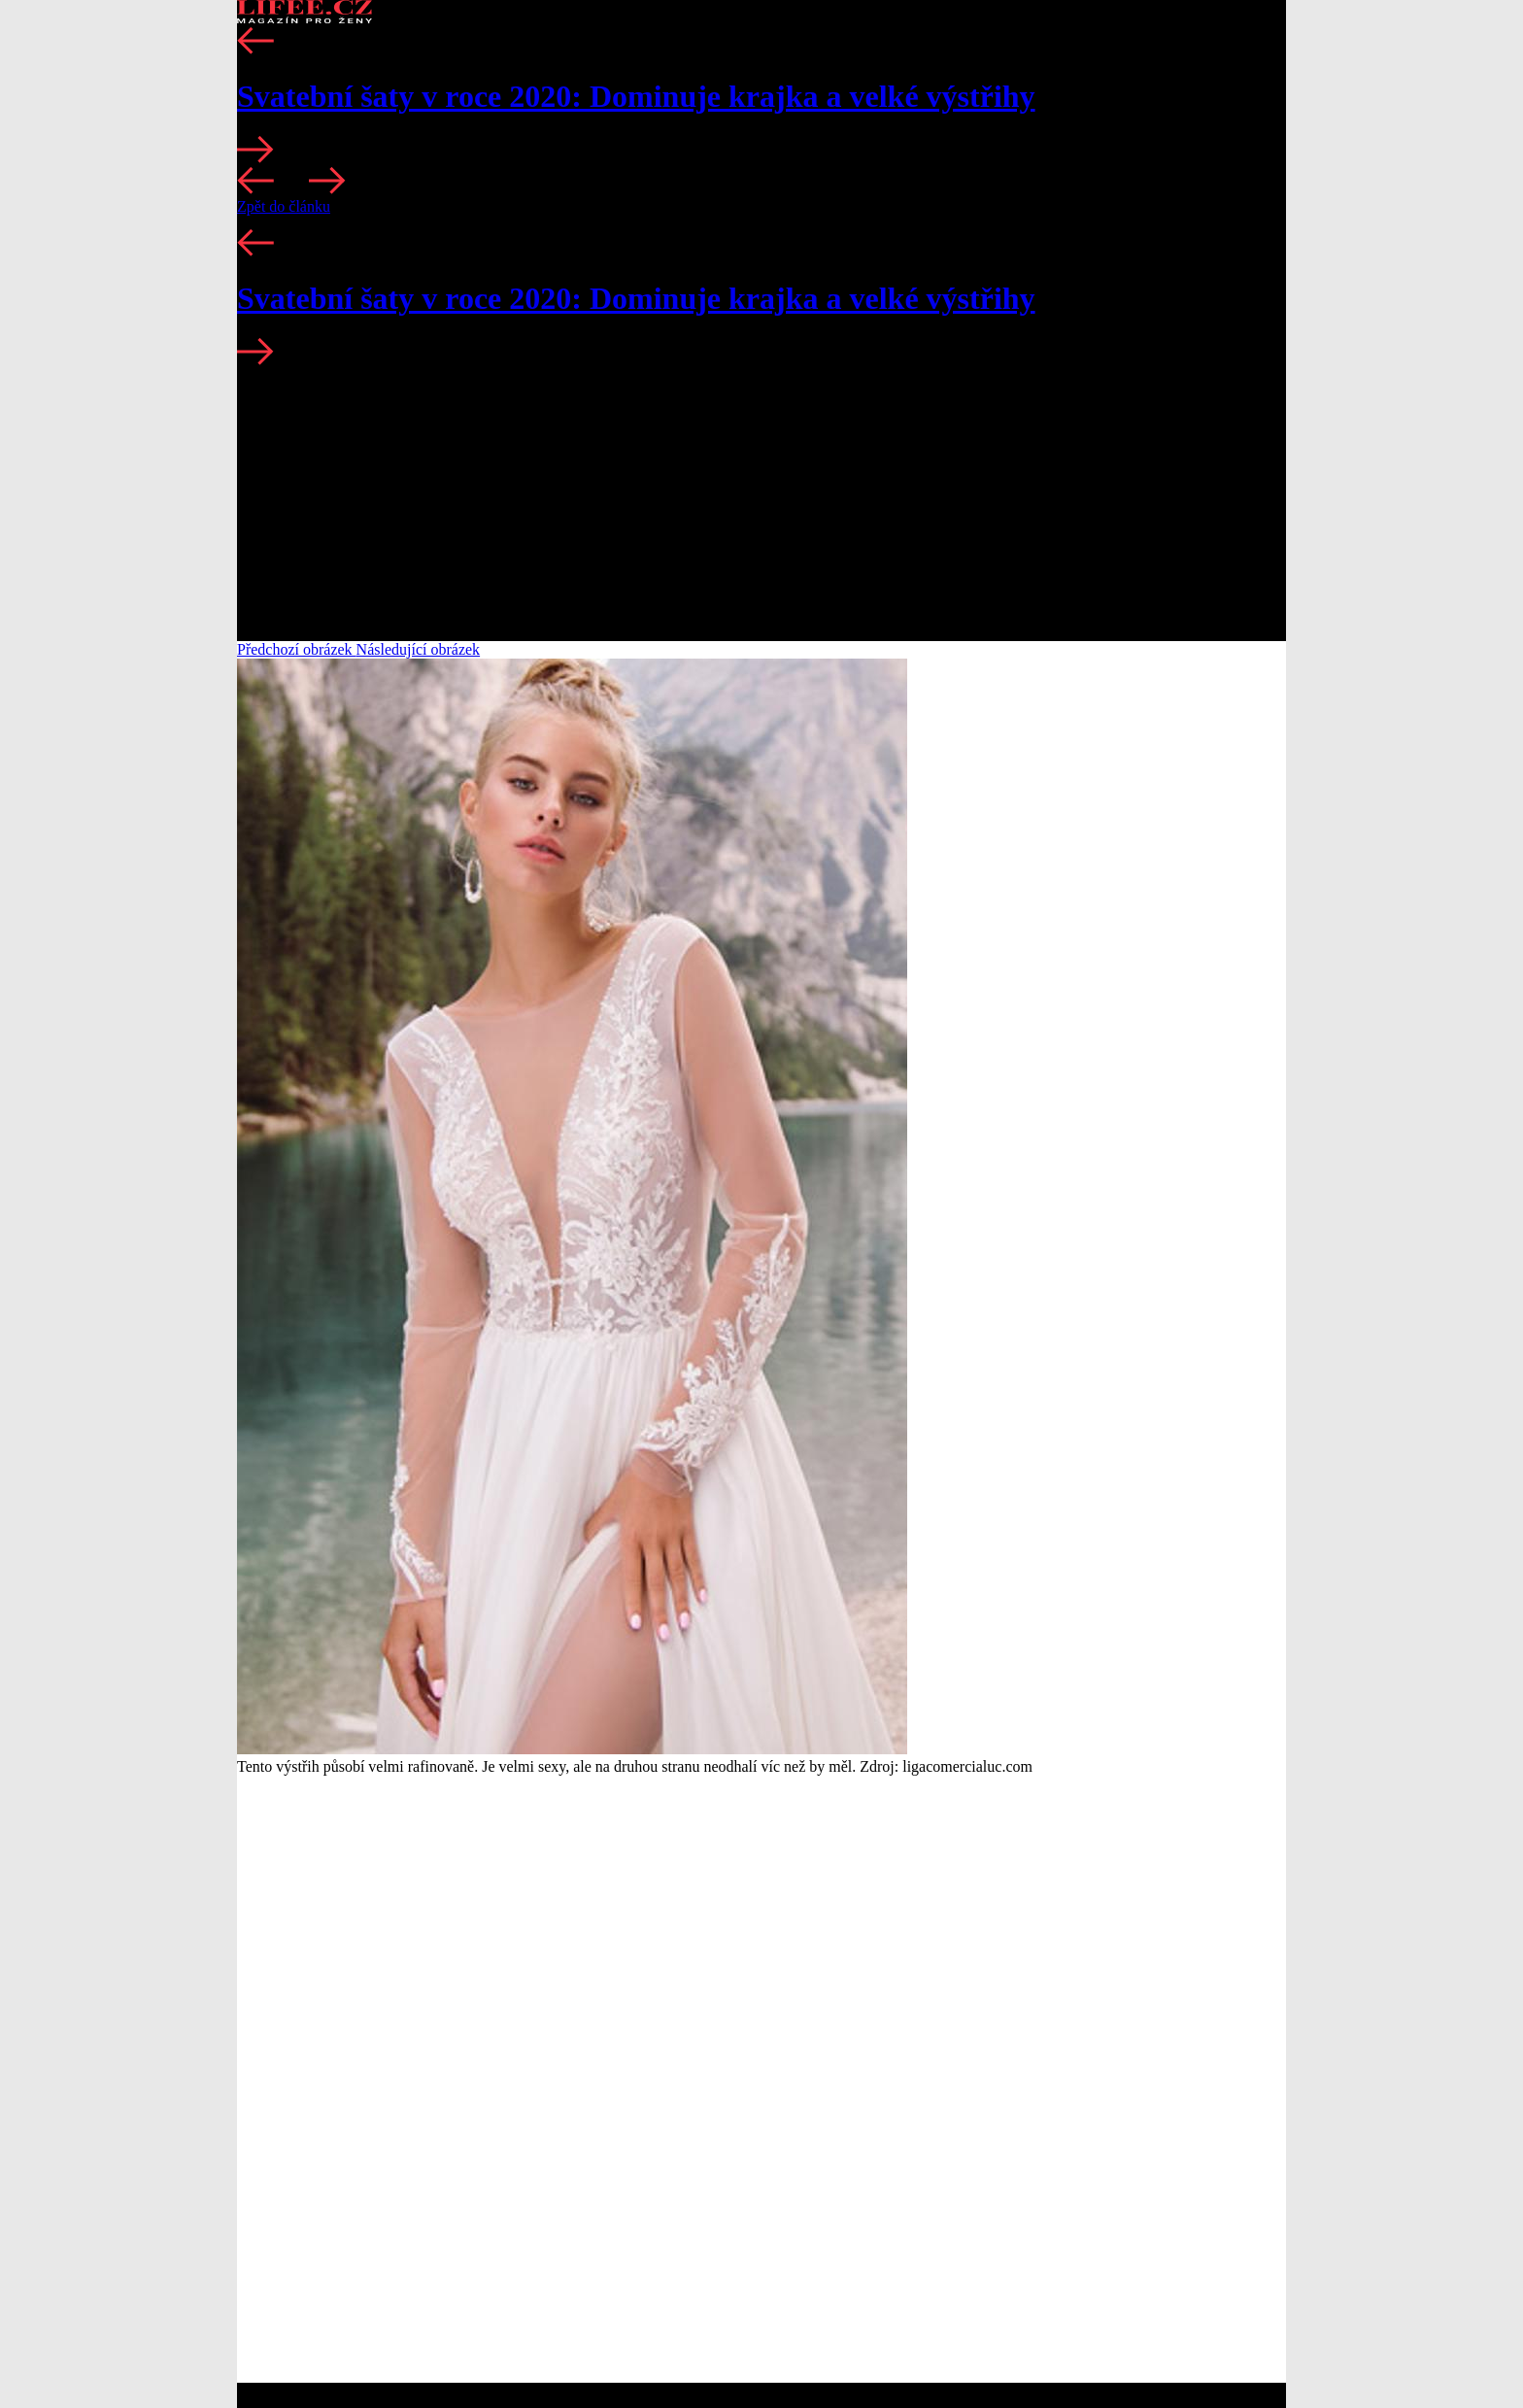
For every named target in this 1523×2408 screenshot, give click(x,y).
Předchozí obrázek (296, 649)
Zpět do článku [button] (283, 206)
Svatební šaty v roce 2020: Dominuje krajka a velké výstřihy (636, 96)
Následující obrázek (418, 649)
